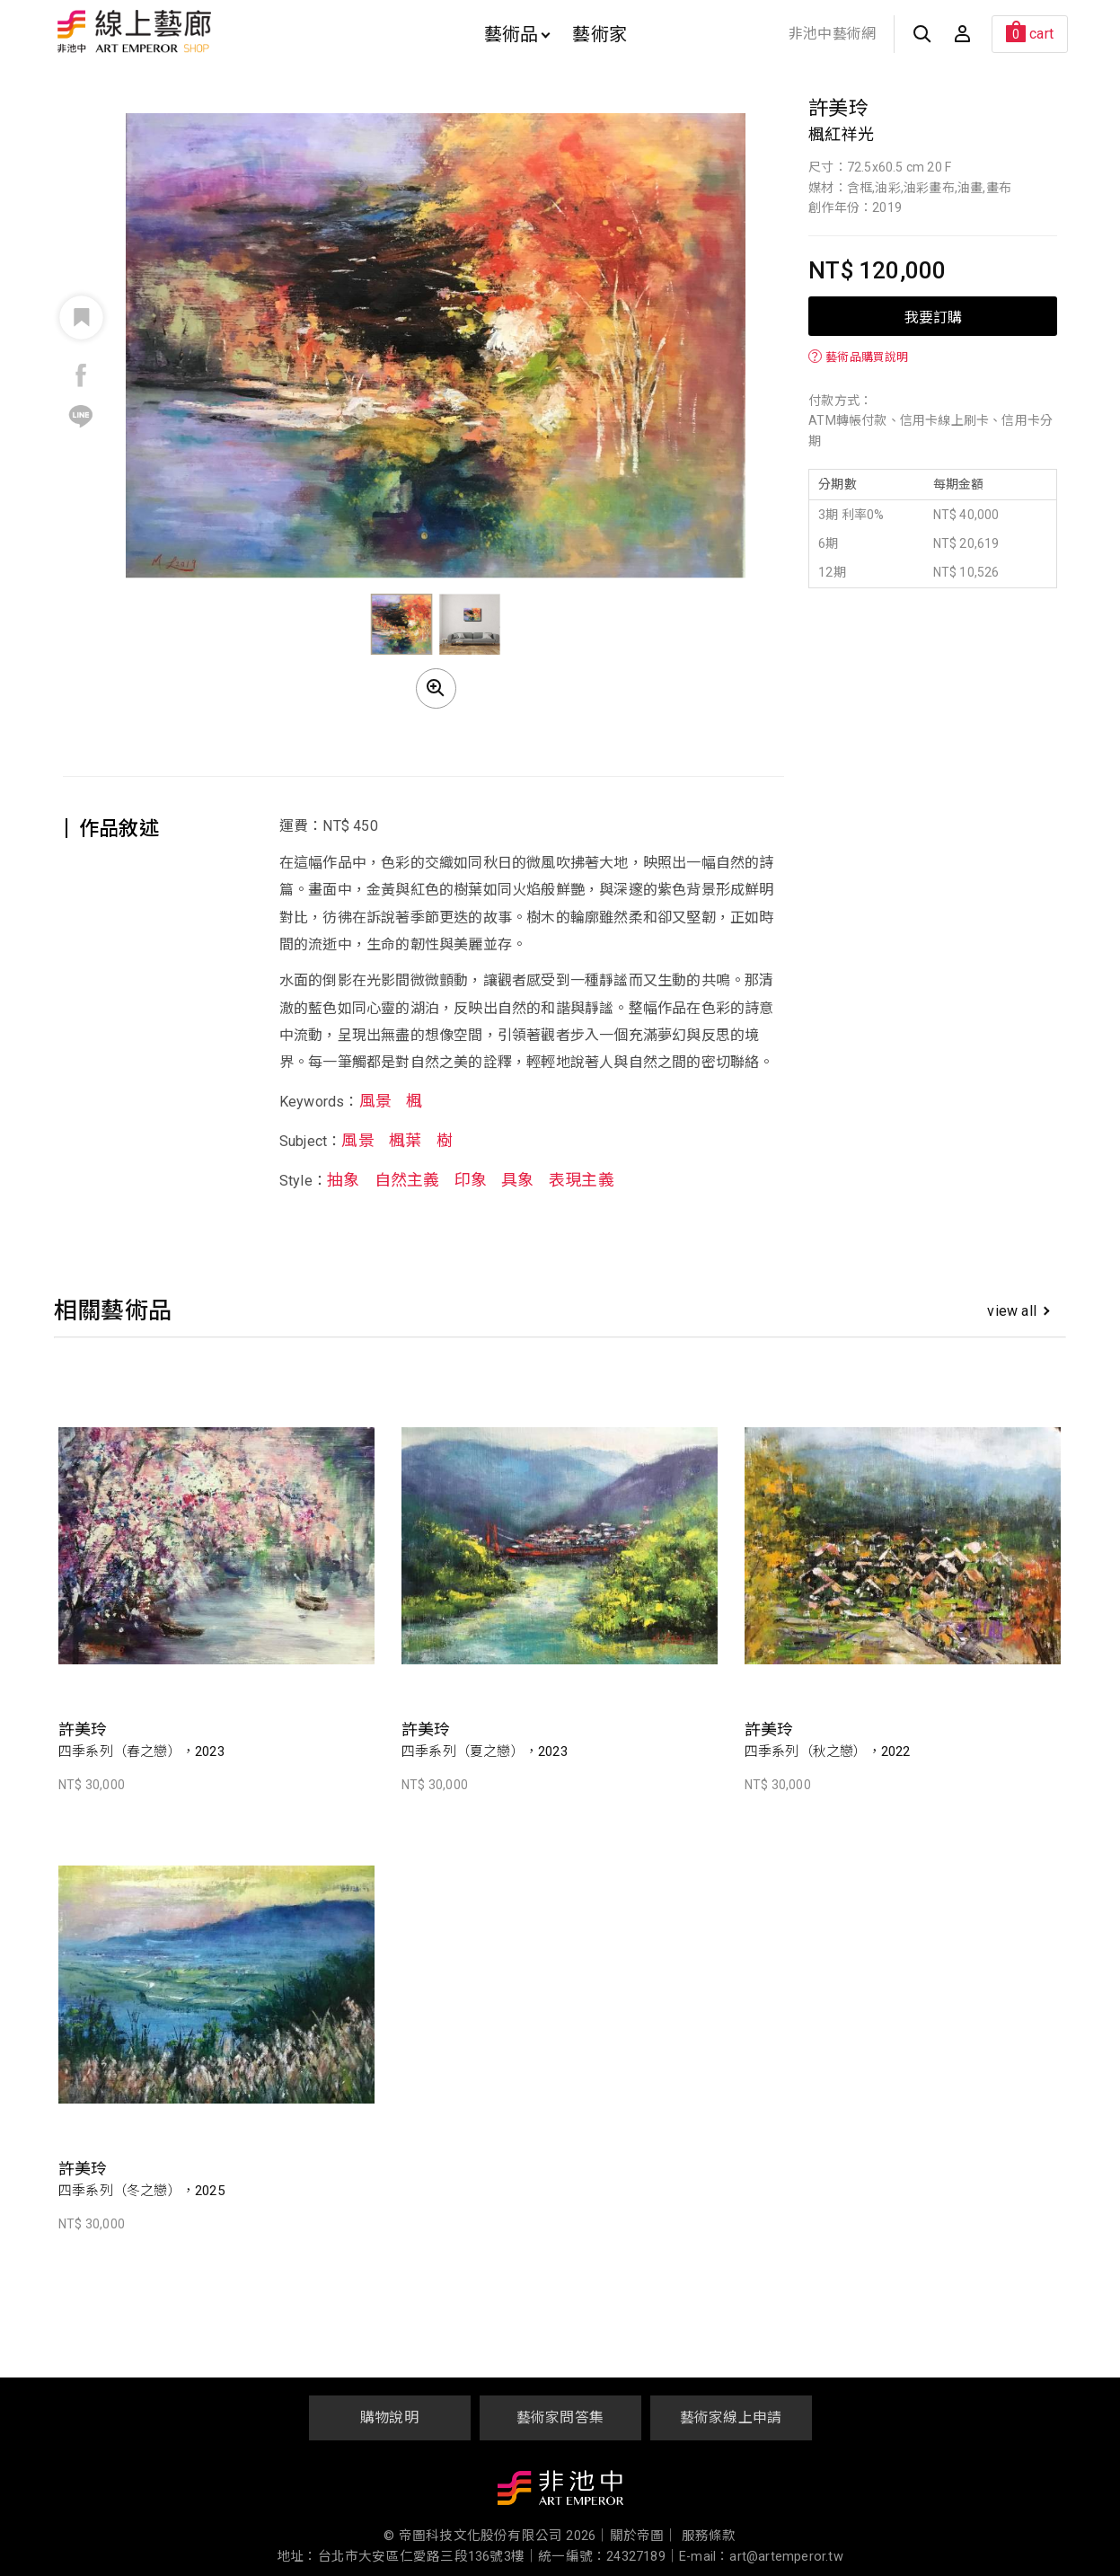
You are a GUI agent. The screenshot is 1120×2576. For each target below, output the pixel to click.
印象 (470, 1179)
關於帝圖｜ (644, 2536)
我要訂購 (933, 316)
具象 (517, 1179)
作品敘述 (119, 828)
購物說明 (389, 2417)
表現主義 (581, 1179)
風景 (375, 1100)
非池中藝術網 (832, 33)
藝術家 (599, 34)
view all (1018, 1310)
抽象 (343, 1179)
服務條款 (709, 2536)
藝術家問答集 (560, 2417)
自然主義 (407, 1179)
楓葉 (405, 1140)
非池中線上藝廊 (197, 31)
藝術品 (517, 34)
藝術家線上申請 (730, 2417)
